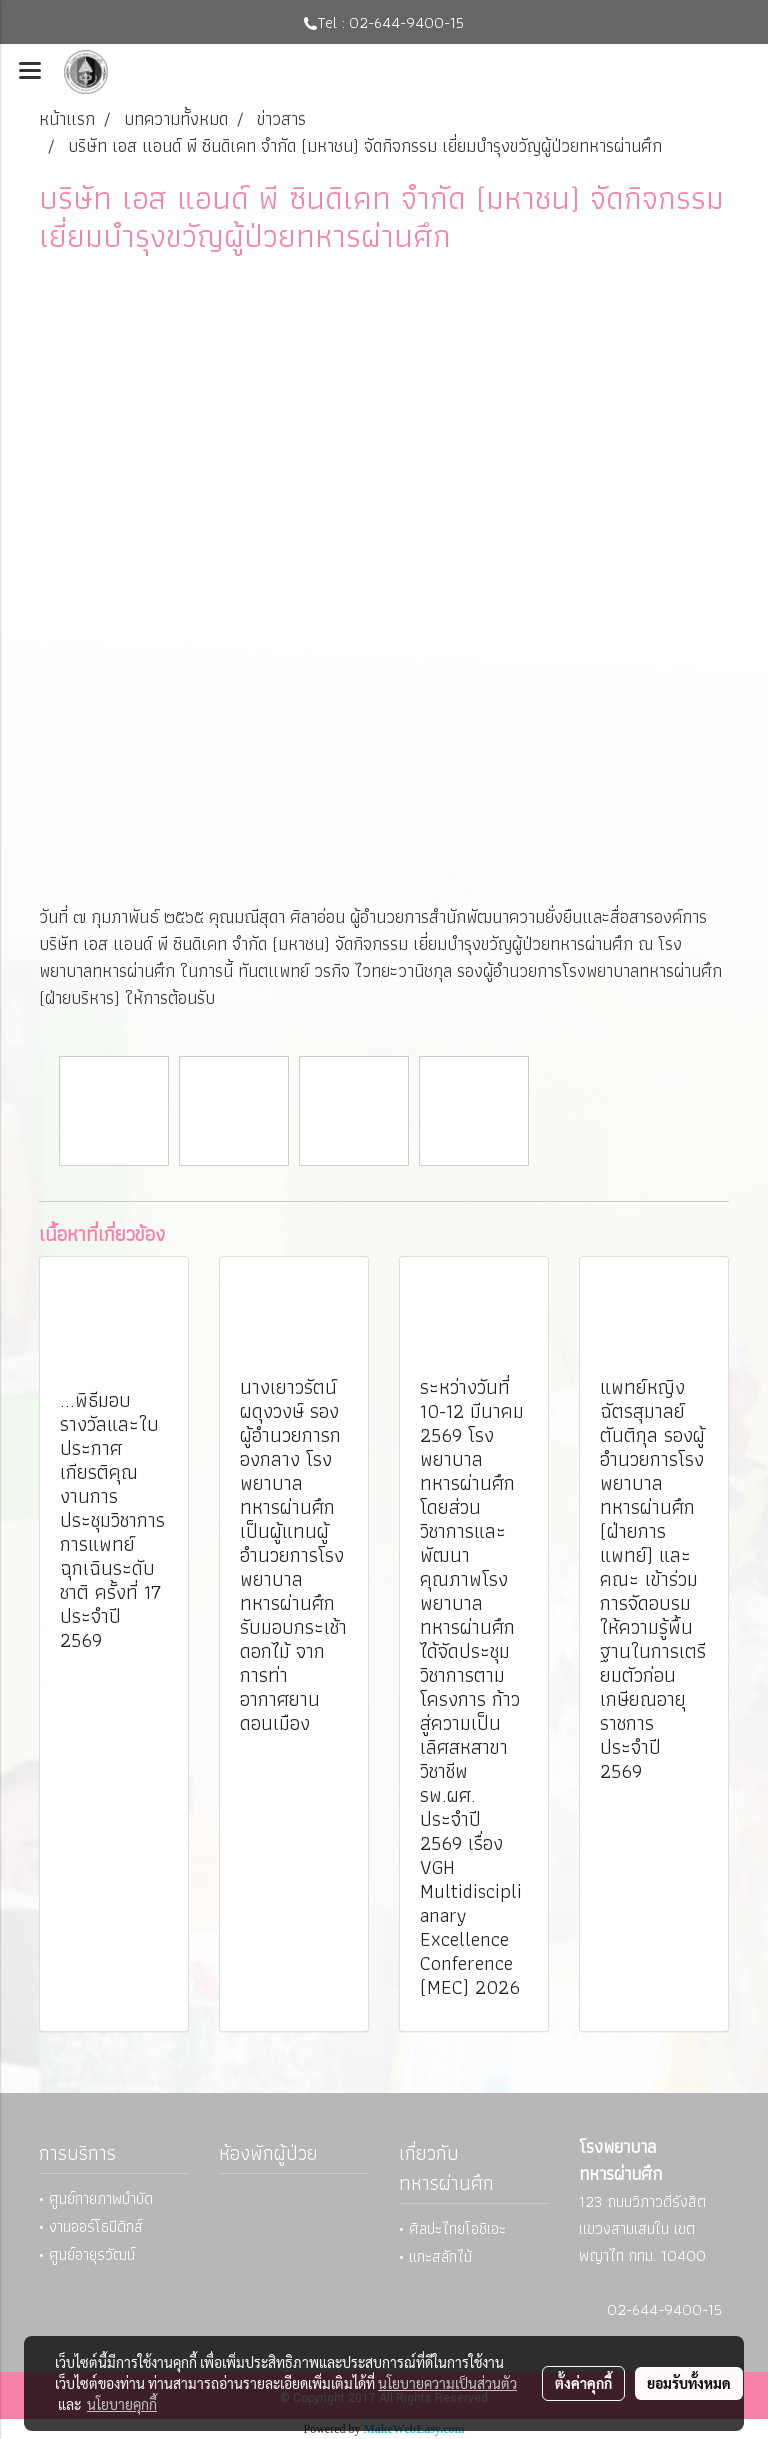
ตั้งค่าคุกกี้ (583, 2383)
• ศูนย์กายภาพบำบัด (96, 2198)
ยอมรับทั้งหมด (689, 2383)
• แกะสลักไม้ (435, 2256)
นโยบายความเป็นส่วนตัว (447, 2383)
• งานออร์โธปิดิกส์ (91, 2226)
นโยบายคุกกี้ (122, 2404)
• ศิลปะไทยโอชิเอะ (452, 2228)
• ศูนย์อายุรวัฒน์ (87, 2254)
